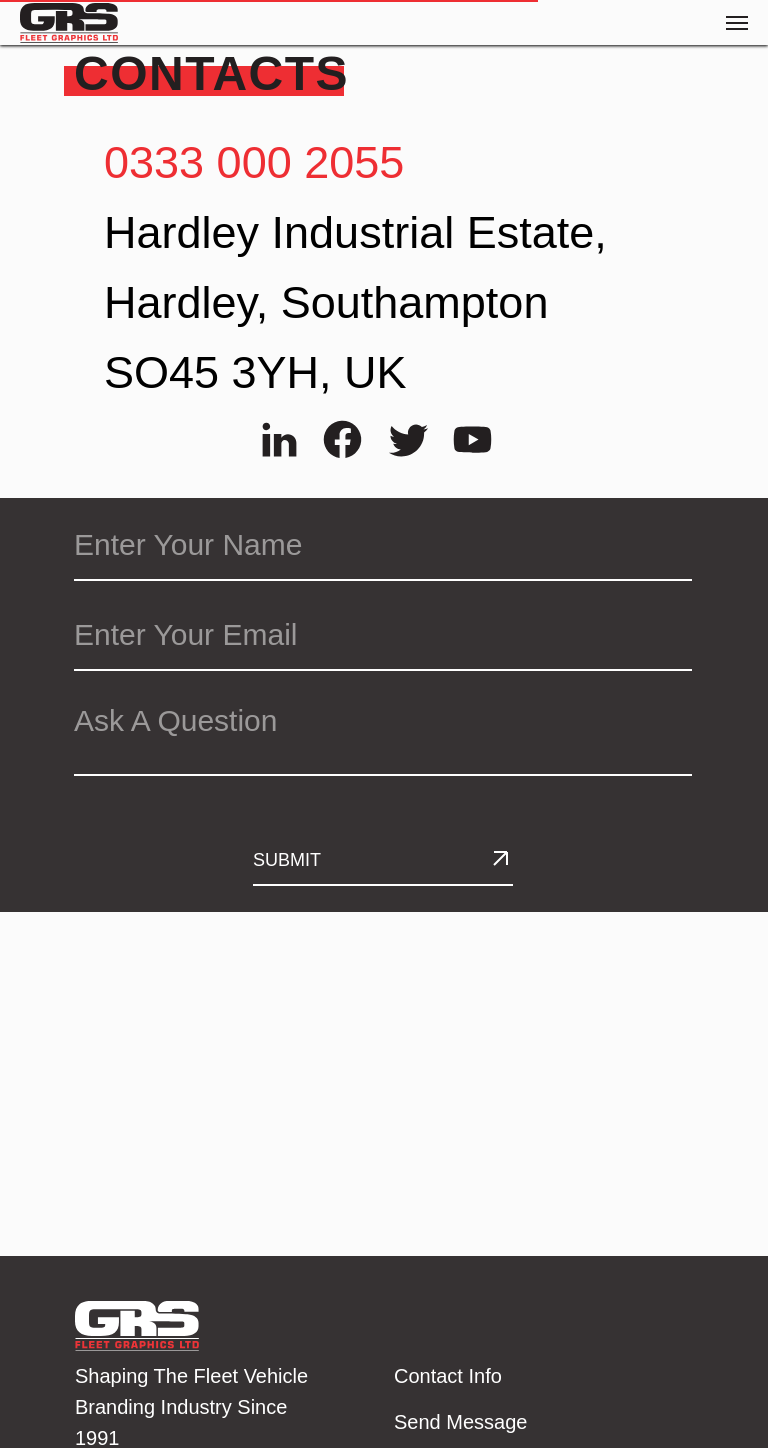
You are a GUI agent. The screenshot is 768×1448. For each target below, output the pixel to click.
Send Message (460, 1422)
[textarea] (383, 733)
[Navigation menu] (737, 23)
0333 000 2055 (254, 162)
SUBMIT (287, 860)
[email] (383, 636)
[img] (279, 439)
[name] (383, 546)
